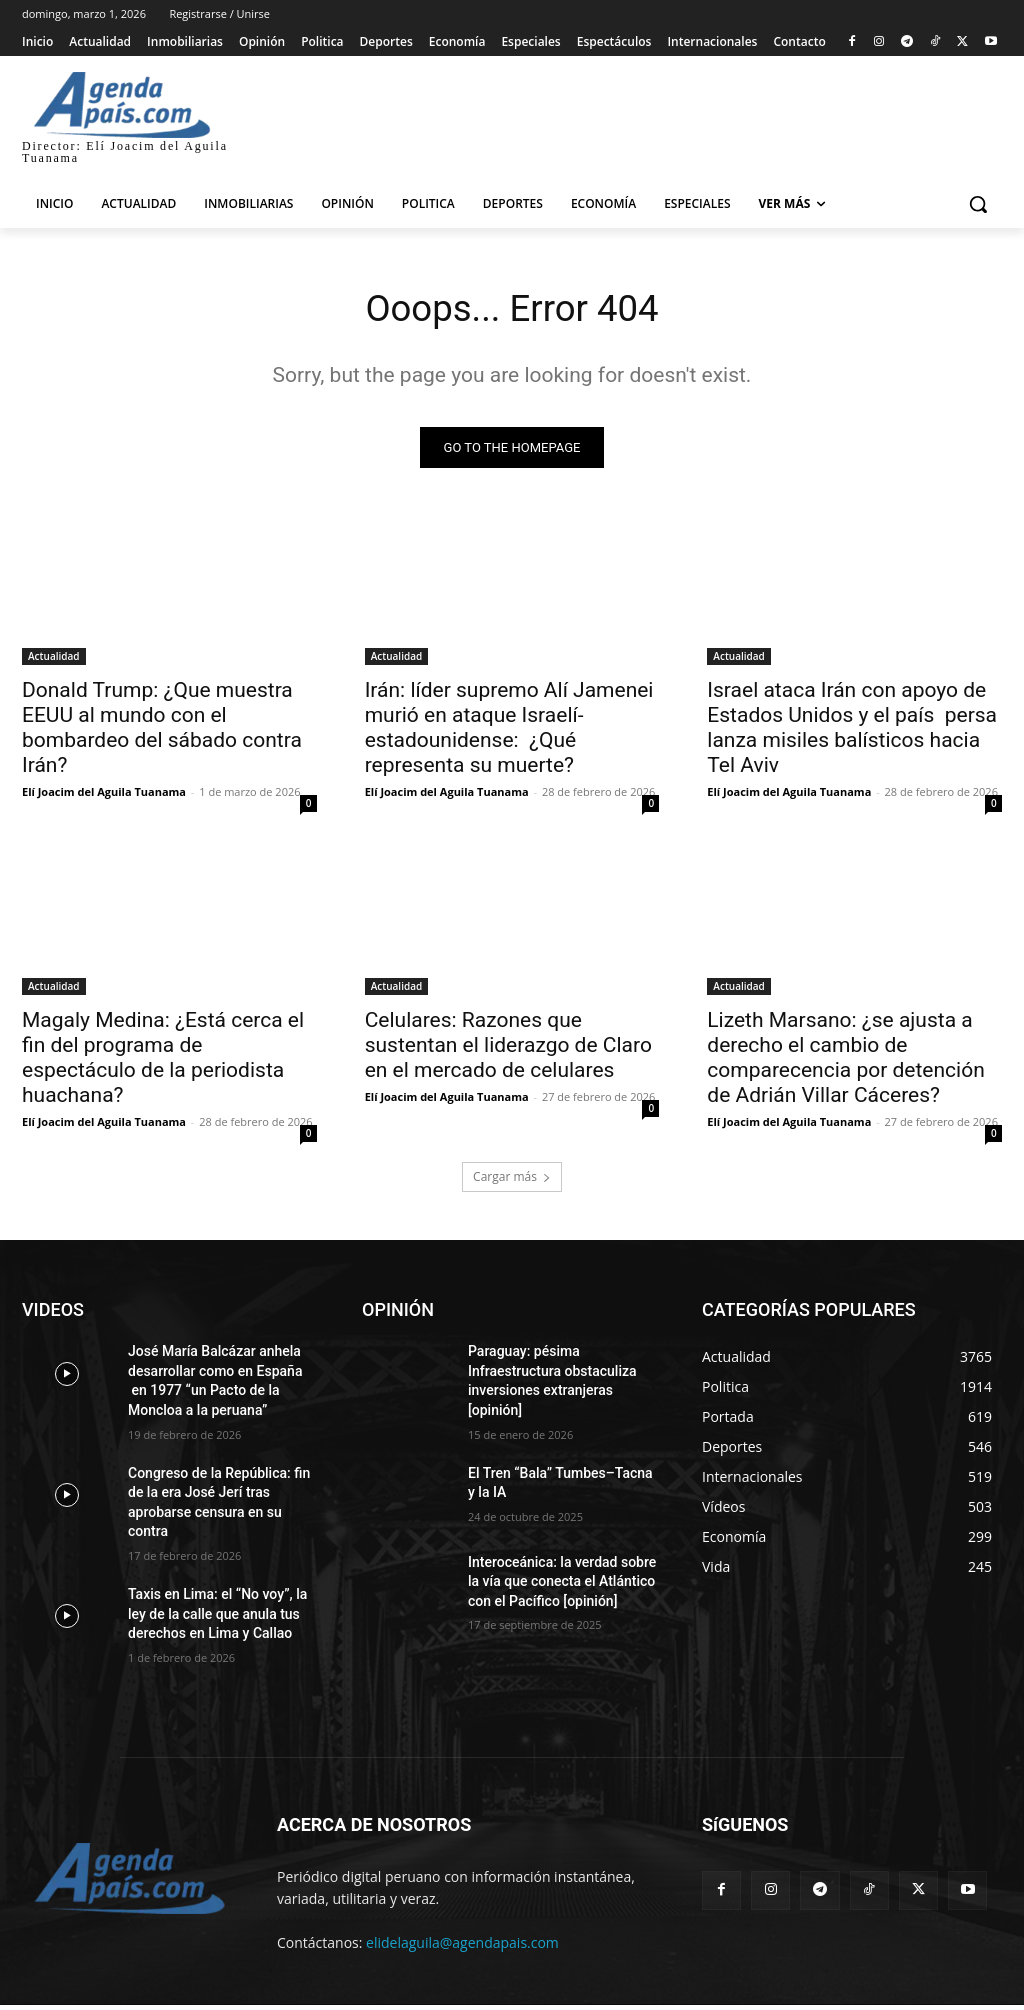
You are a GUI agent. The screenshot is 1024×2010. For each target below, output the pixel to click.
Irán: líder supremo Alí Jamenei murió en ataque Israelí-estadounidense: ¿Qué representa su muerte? (509, 732)
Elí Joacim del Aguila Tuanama (104, 796)
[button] (978, 204)
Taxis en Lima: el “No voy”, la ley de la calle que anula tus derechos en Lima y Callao (217, 1618)
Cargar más (512, 1181)
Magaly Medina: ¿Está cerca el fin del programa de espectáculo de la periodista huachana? (163, 1062)
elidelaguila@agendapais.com (462, 1946)
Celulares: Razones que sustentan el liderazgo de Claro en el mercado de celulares (508, 1050)
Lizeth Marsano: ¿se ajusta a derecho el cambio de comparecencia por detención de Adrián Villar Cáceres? (845, 1062)
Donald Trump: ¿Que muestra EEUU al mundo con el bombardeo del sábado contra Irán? (162, 732)
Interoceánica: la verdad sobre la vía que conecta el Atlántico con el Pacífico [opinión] (562, 1585)
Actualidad (54, 661)
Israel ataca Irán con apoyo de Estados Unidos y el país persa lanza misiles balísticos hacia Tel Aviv (852, 732)
